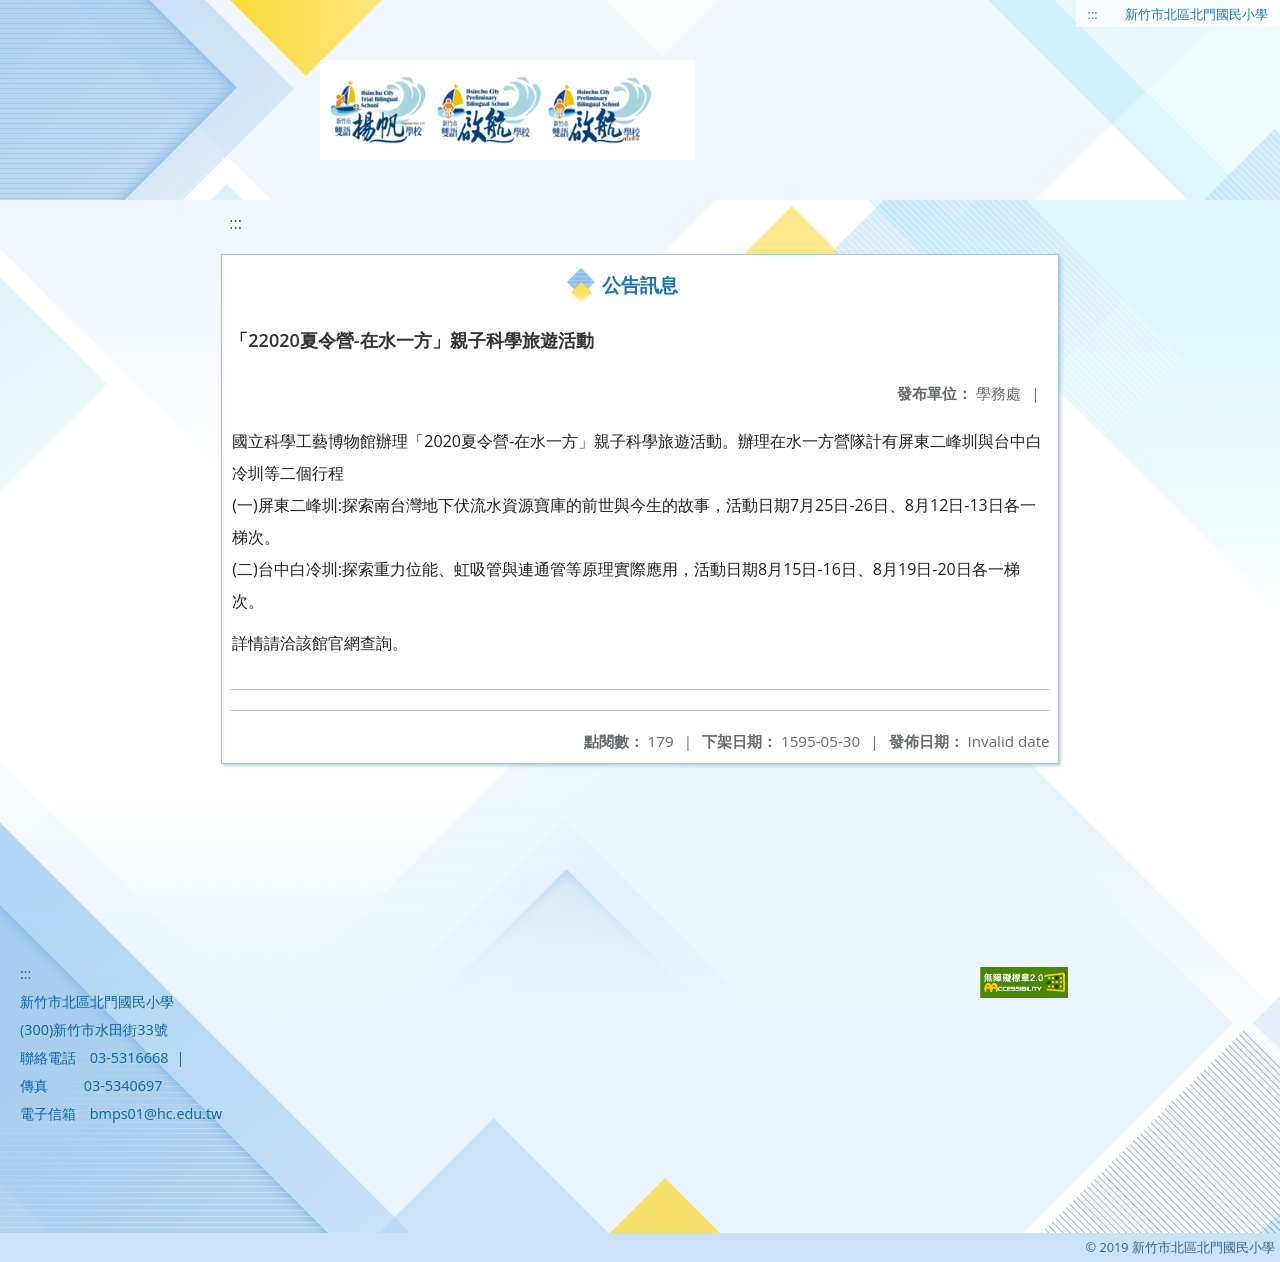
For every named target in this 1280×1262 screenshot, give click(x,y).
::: (1093, 14)
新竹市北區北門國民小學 (1196, 14)
